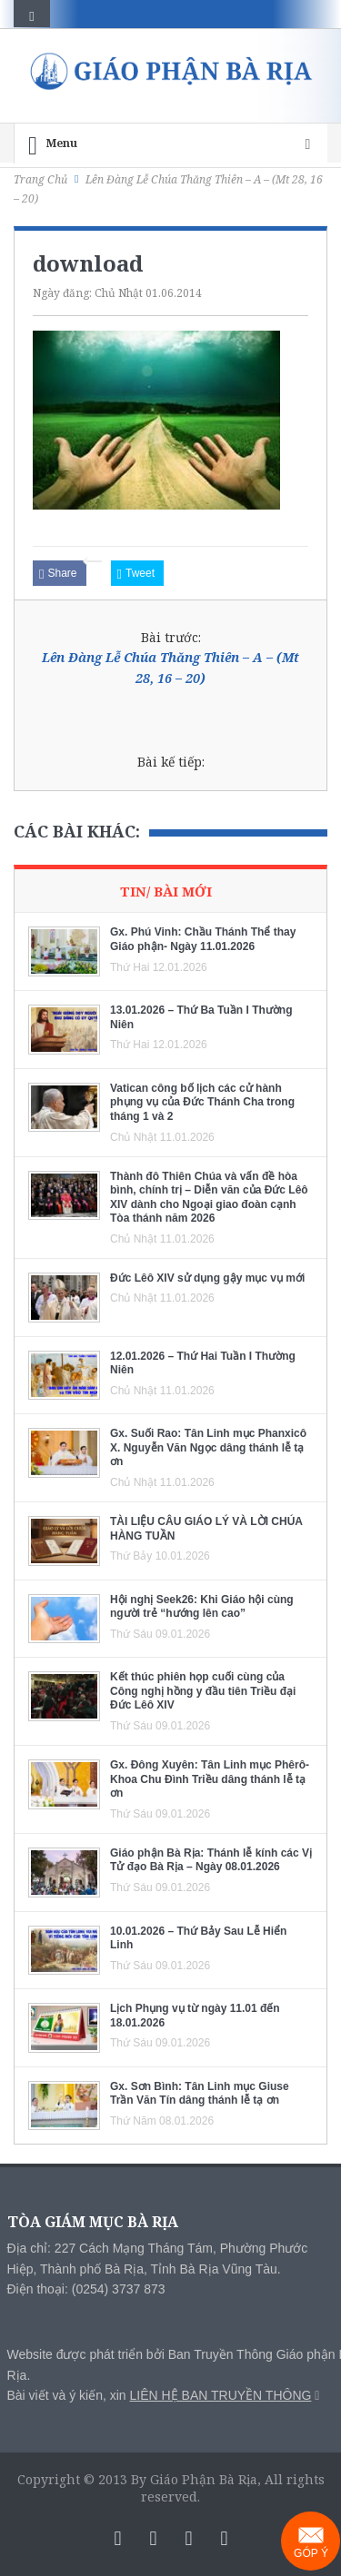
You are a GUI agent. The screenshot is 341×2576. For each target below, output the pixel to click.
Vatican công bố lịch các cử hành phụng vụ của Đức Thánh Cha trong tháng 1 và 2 (202, 1102)
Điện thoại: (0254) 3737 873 (86, 2289)
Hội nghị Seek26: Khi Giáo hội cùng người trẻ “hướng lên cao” (202, 1606)
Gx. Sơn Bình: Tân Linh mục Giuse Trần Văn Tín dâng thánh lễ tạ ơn (199, 2093)
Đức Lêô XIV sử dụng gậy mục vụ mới (207, 1278)
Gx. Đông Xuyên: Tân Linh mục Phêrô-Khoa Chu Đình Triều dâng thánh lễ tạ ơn (209, 1779)
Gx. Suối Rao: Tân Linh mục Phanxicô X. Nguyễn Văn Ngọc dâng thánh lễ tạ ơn (208, 1447)
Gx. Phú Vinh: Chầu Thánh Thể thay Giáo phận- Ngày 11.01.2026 (203, 939)
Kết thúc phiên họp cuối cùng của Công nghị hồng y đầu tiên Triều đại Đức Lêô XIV (203, 1690)
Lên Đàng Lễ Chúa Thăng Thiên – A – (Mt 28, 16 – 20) (170, 667)
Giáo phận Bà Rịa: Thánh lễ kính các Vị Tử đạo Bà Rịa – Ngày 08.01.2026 (211, 1860)
